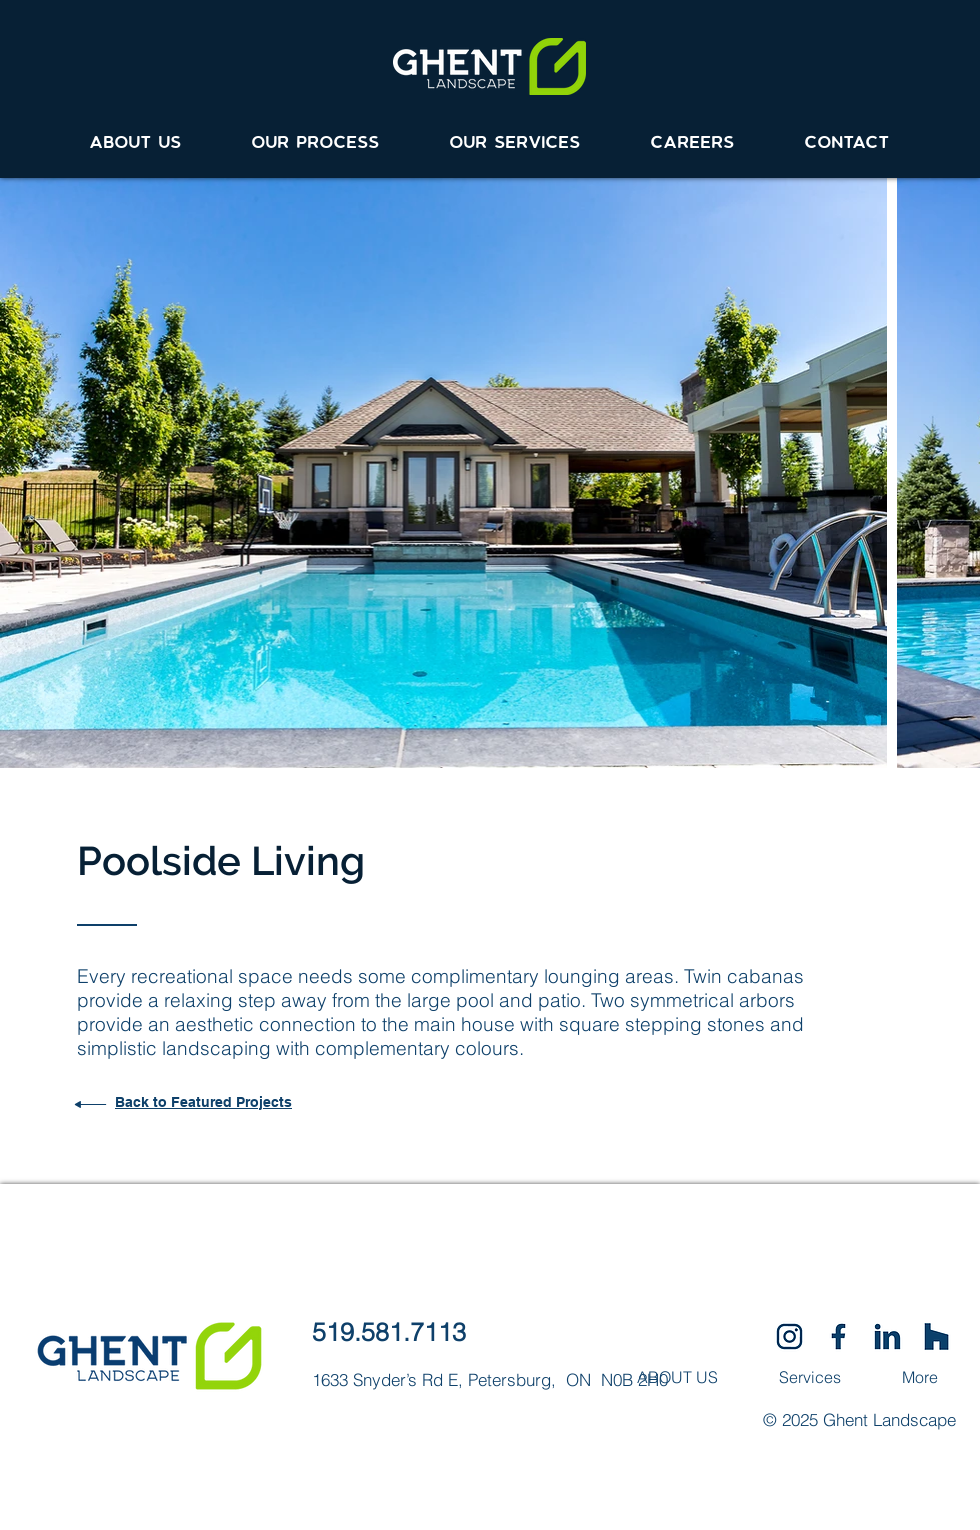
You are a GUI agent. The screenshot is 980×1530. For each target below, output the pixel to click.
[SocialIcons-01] (838, 1336)
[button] (515, 134)
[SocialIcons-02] (789, 1336)
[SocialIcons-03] (936, 1336)
